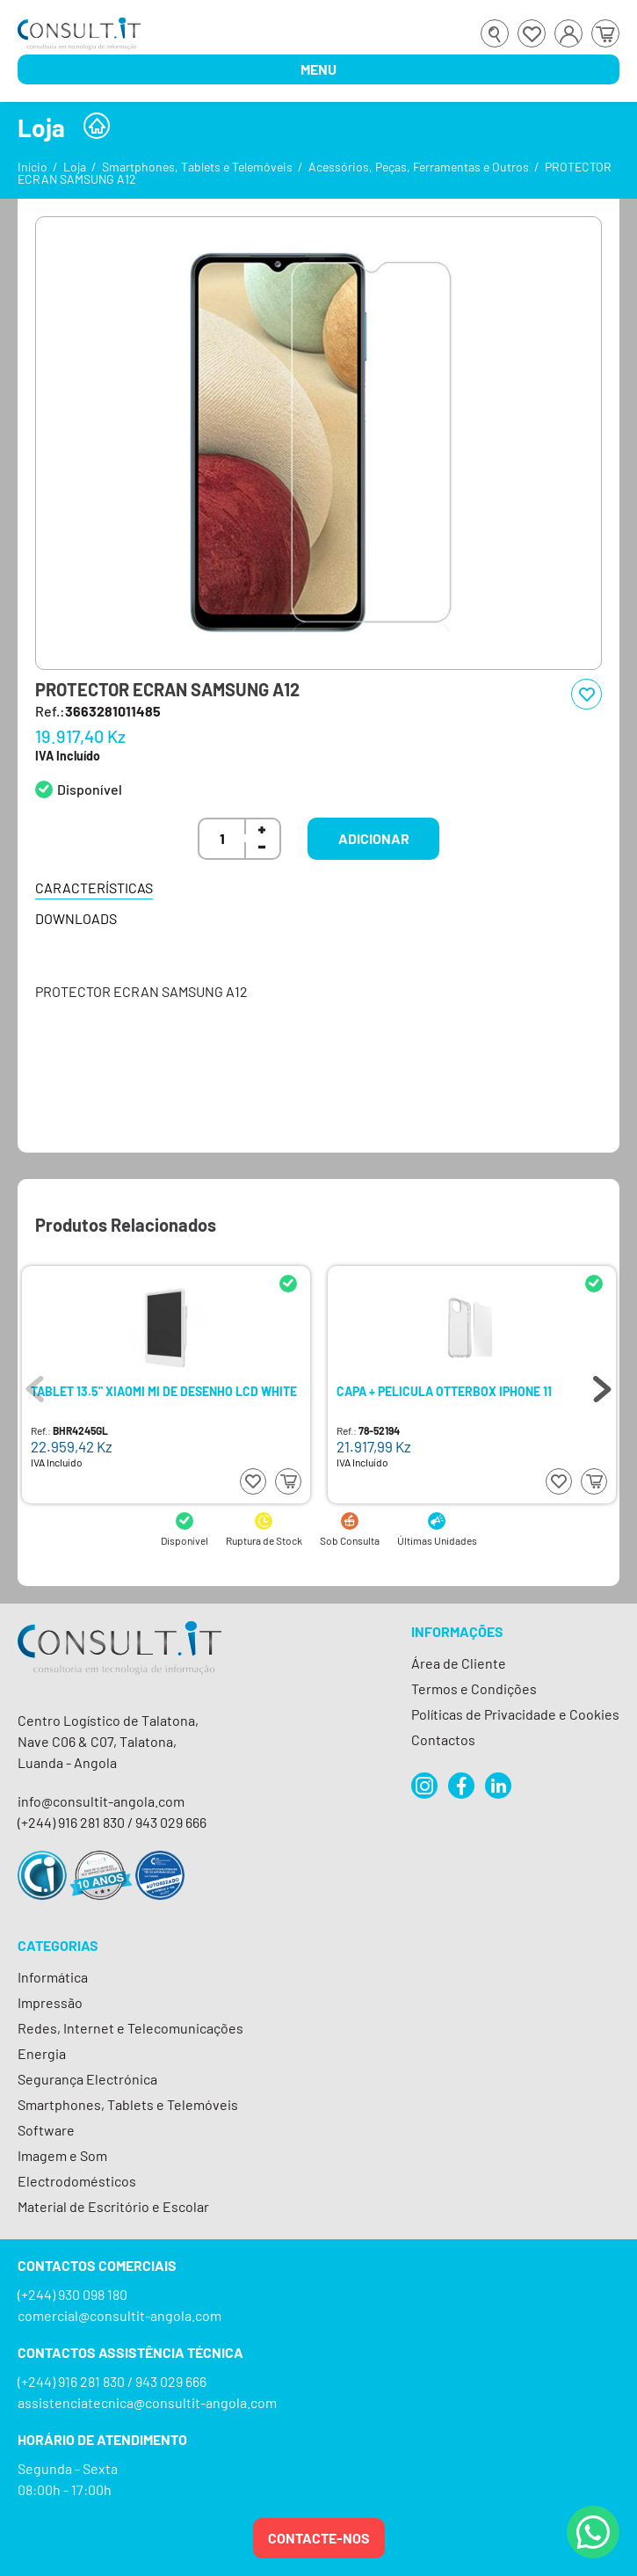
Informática (53, 1976)
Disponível (89, 789)
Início (32, 166)
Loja (74, 166)
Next (602, 1385)
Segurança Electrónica (87, 2078)
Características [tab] (94, 887)
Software (46, 2129)
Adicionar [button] (373, 838)
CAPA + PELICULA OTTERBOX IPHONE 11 (444, 1392)
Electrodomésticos (77, 2180)
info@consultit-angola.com (101, 1801)
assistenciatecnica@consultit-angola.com (147, 2402)
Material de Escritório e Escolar (113, 2206)
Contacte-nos (319, 2537)
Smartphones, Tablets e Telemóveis (197, 166)
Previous (35, 1385)
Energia (42, 2053)
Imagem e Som (62, 2155)
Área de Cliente (458, 1663)
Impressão (50, 2002)
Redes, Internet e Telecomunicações (130, 2027)
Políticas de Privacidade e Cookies (515, 1714)
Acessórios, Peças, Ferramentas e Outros (418, 166)
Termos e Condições (474, 1688)
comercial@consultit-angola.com (119, 2315)
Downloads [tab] (76, 918)
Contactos (443, 1739)
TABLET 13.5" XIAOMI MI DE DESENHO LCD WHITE (164, 1392)
